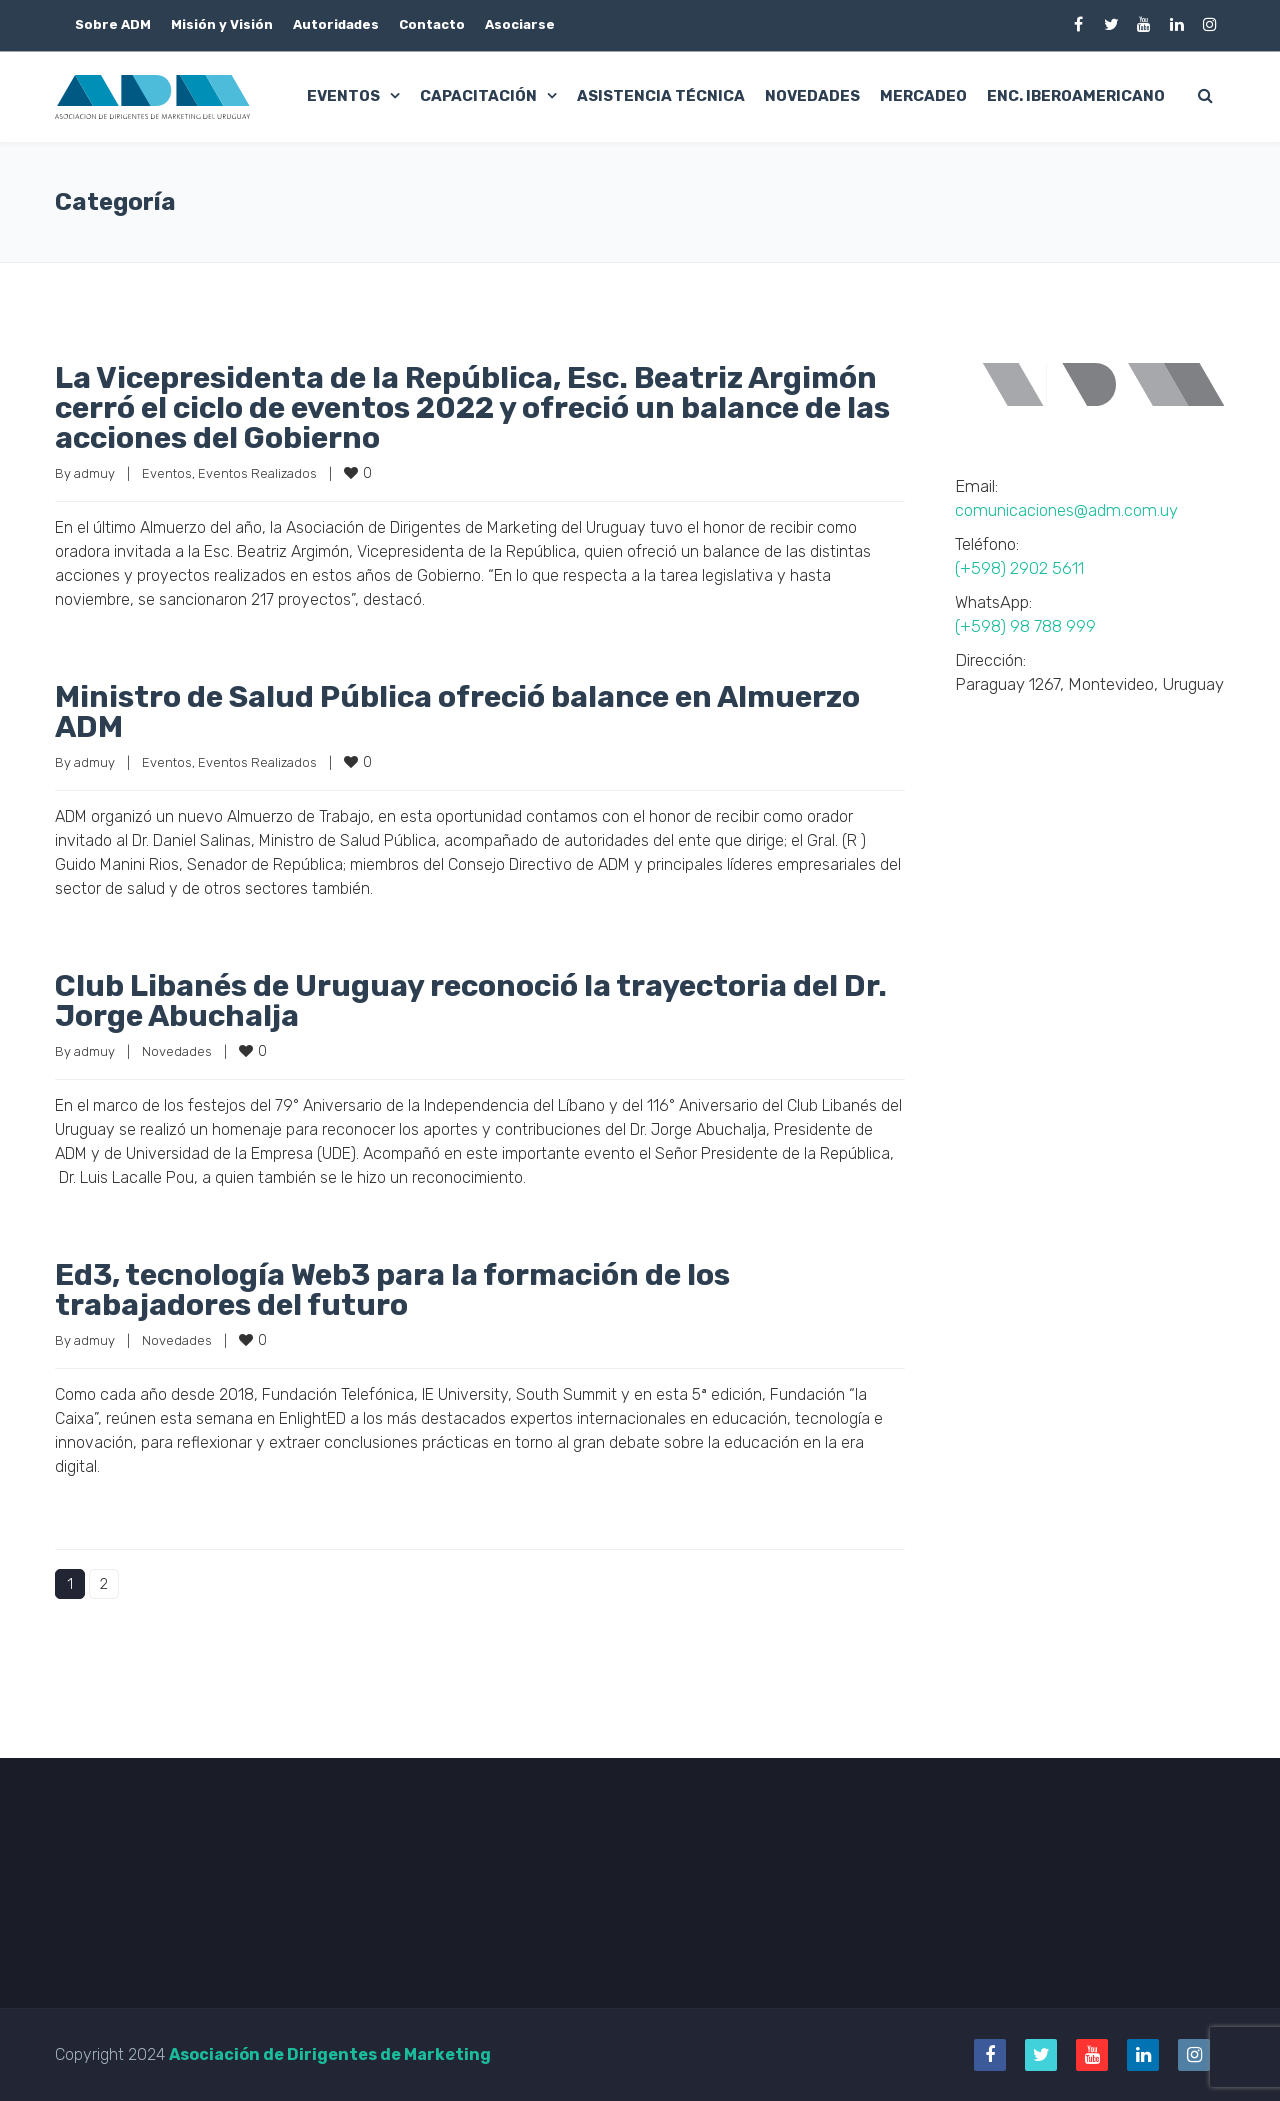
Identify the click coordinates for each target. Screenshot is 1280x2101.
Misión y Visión (222, 24)
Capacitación (478, 96)
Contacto (432, 24)
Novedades (812, 96)
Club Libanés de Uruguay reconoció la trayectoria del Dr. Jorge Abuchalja (471, 1001)
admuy (94, 473)
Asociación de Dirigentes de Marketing (330, 2054)
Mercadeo (923, 96)
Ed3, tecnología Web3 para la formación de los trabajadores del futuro (392, 1290)
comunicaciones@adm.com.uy (1066, 510)
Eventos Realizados (257, 473)
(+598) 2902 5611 (1019, 568)
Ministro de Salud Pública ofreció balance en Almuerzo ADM (457, 712)
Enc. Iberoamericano (1076, 96)
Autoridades (336, 24)
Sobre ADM (113, 24)
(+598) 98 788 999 (1025, 626)
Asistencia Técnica (661, 96)
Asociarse (520, 24)
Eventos (343, 96)
